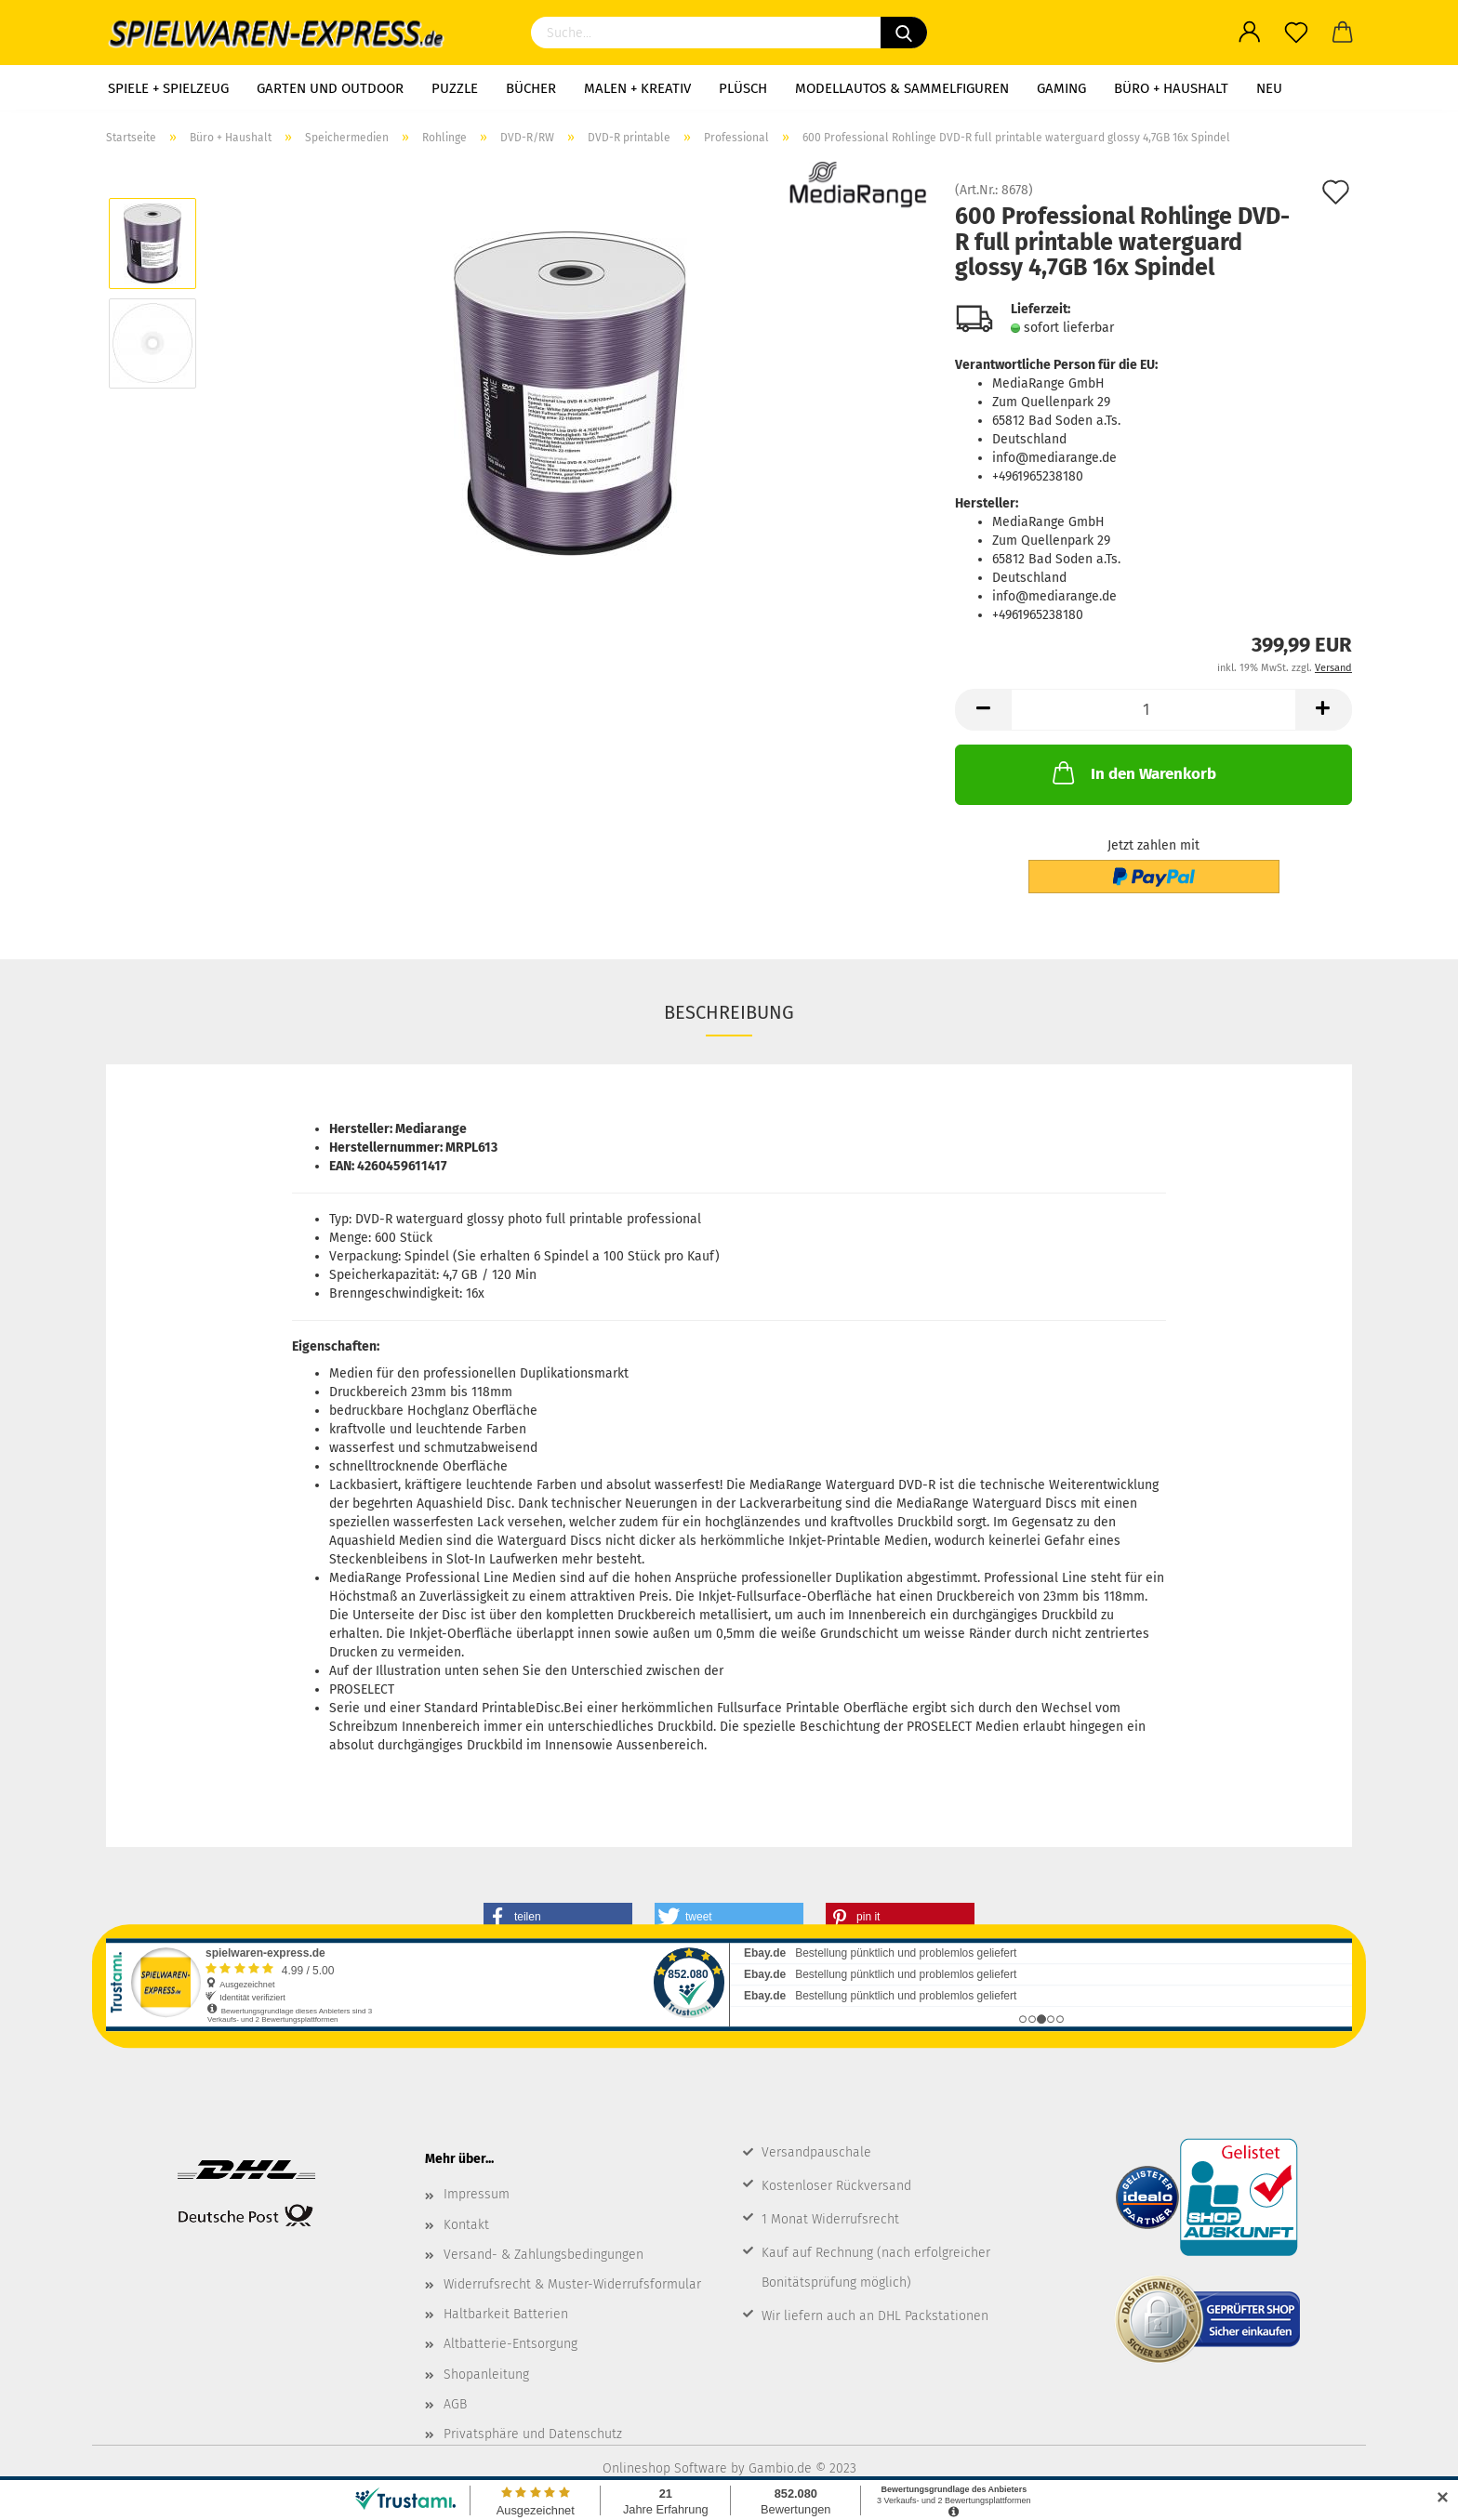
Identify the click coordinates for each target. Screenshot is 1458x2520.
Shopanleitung (486, 2374)
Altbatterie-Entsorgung (510, 2344)
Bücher (531, 88)
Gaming (1061, 88)
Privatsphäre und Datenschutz (533, 2434)
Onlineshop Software (665, 2468)
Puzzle (454, 88)
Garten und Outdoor (330, 88)
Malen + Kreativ (637, 88)
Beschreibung (729, 1012)
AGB (455, 2404)
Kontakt (466, 2225)
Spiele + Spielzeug (168, 88)
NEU (1269, 88)
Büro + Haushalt (1171, 88)
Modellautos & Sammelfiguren (902, 88)
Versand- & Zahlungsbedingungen (543, 2255)
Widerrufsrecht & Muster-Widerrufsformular (572, 2284)
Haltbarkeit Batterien (506, 2314)
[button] (558, 1917)
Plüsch (743, 88)
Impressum (477, 2194)
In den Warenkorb (1132, 772)
